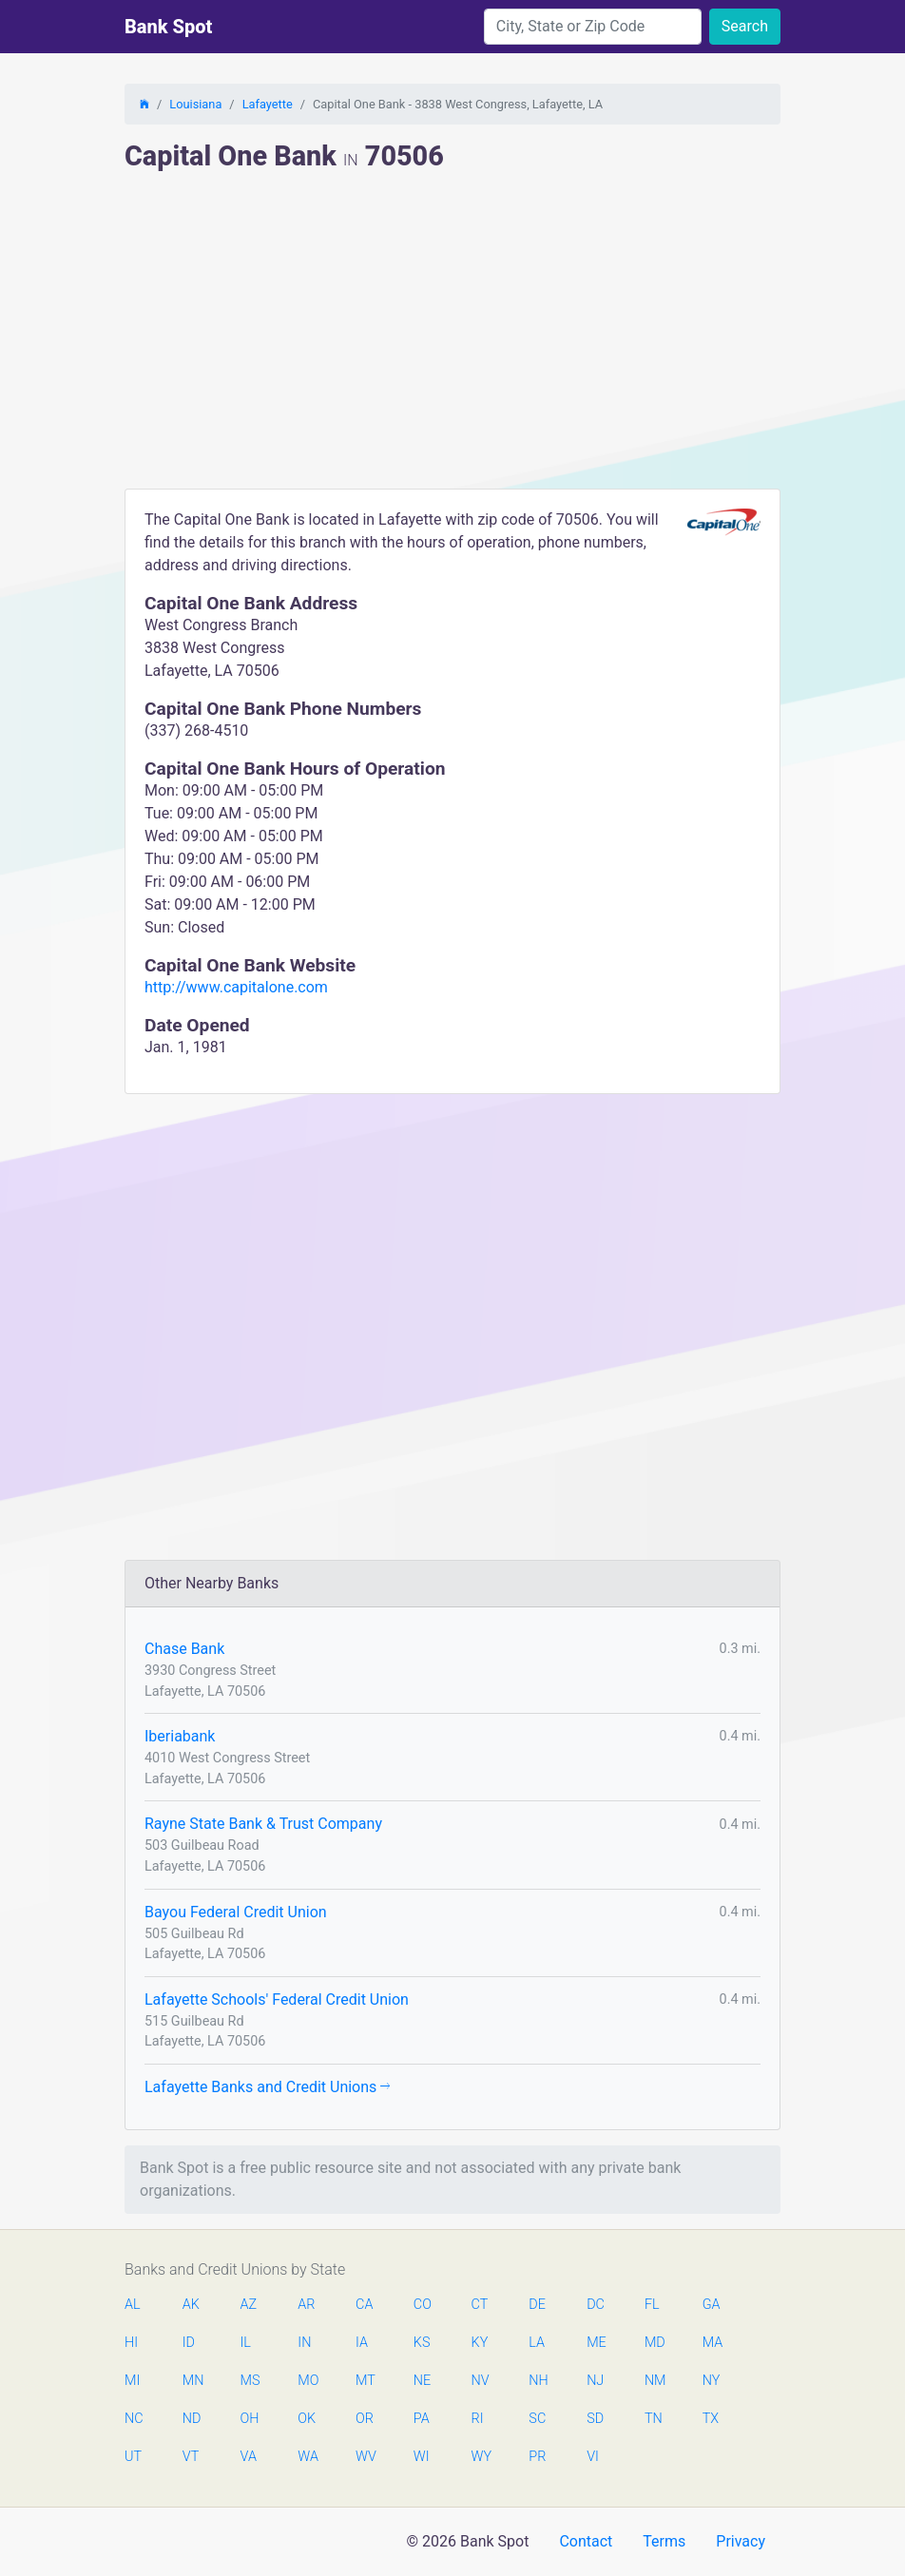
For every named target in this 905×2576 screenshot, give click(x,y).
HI (131, 2343)
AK (191, 2305)
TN (654, 2419)
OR (365, 2419)
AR (306, 2305)
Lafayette (267, 104)
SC (537, 2419)
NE (422, 2381)
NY (712, 2381)
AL (133, 2305)
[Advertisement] (452, 346)
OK (307, 2419)
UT (133, 2457)
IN (304, 2343)
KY (480, 2343)
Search (745, 26)
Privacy (740, 2541)
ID (189, 2343)
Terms (664, 2541)
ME (596, 2343)
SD (595, 2419)
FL (652, 2305)
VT (191, 2457)
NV (481, 2381)
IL (246, 2343)
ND (192, 2419)
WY (481, 2457)
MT (365, 2381)
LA (537, 2343)
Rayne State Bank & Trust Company (263, 1824)
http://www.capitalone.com (236, 987)
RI (478, 2419)
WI (422, 2457)
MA (712, 2343)
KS (422, 2343)
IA (362, 2343)
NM (654, 2381)
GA (712, 2305)
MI (132, 2381)
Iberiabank (179, 1736)
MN (192, 2381)
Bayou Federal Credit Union (235, 1912)
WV (365, 2457)
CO (423, 2305)
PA (422, 2419)
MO (307, 2381)
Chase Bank (184, 1649)
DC (596, 2305)
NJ (595, 2381)
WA (307, 2457)
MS (250, 2381)
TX (711, 2419)
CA (364, 2305)
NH (538, 2381)
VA (249, 2457)
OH (250, 2419)
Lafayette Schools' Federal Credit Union (276, 1999)
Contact (585, 2541)
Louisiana (195, 104)
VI (593, 2457)
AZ (249, 2305)
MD (654, 2343)
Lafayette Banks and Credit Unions (267, 2087)
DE (537, 2305)
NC (134, 2419)
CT (480, 2305)
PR (537, 2457)
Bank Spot (168, 26)
